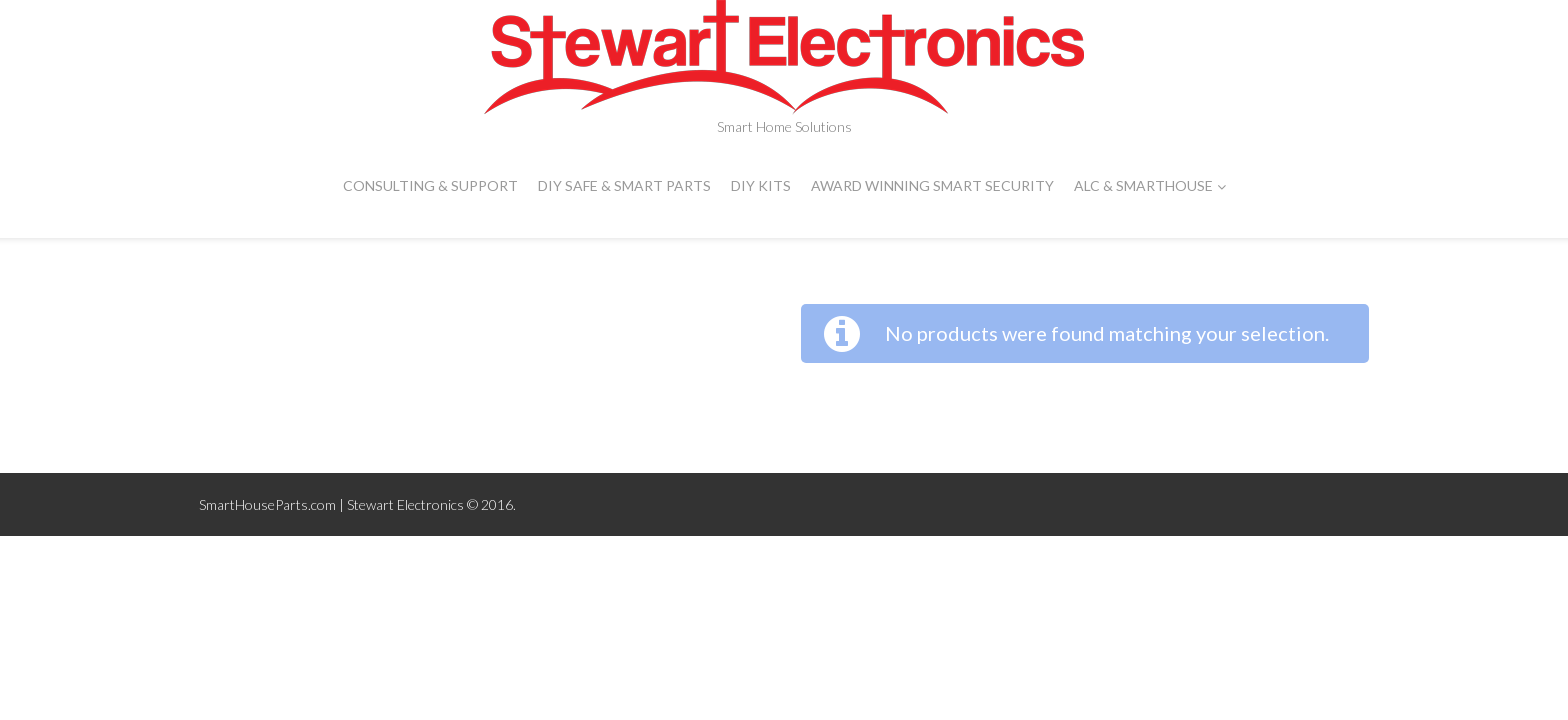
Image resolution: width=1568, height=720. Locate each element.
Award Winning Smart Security (932, 185)
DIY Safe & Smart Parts (624, 185)
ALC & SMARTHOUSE (1150, 185)
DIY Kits (761, 185)
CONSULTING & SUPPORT (430, 185)
